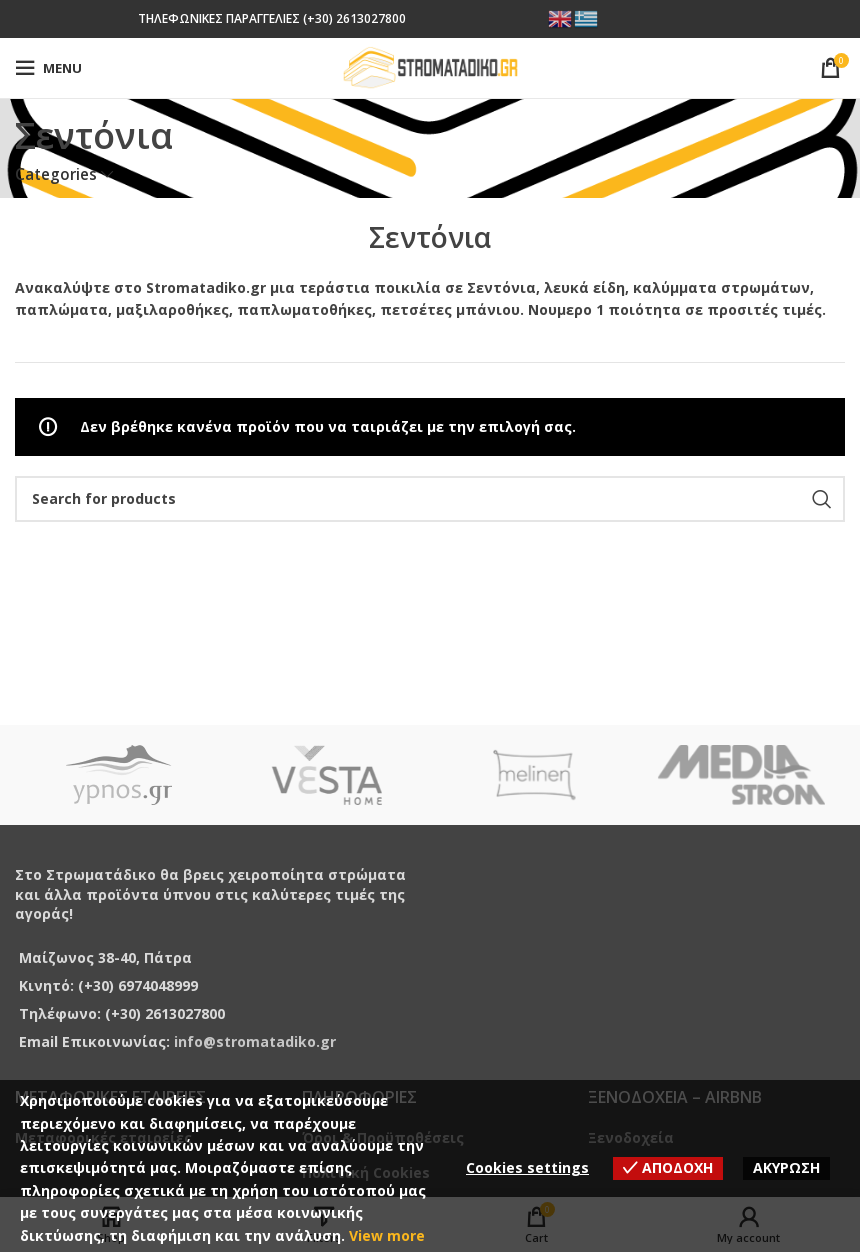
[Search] (430, 499)
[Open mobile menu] (48, 68)
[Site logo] (430, 66)
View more (387, 1235)
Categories (56, 174)
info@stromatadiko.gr (255, 1041)
